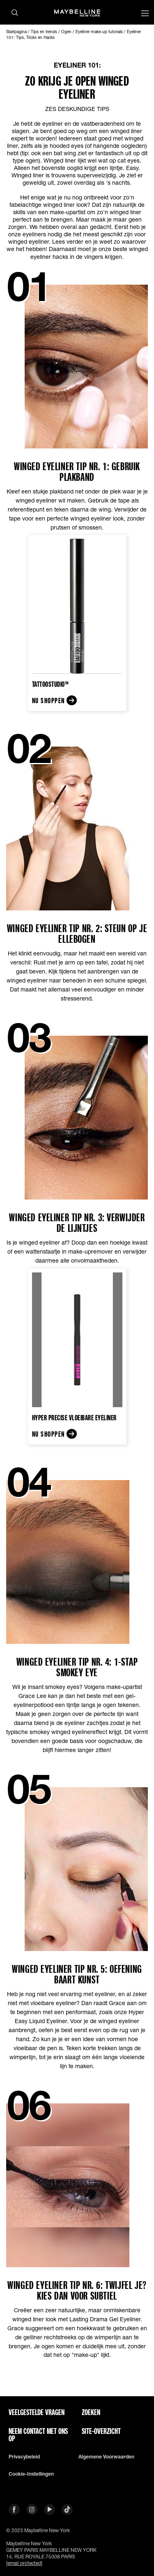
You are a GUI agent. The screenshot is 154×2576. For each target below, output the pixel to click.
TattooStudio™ (50, 683)
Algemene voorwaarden (106, 2457)
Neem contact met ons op (38, 2434)
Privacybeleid (24, 2457)
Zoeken (91, 2412)
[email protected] (24, 2563)
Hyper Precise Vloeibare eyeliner (74, 1417)
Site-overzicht (101, 2431)
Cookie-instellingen (31, 2474)
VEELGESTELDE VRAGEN (36, 2412)
